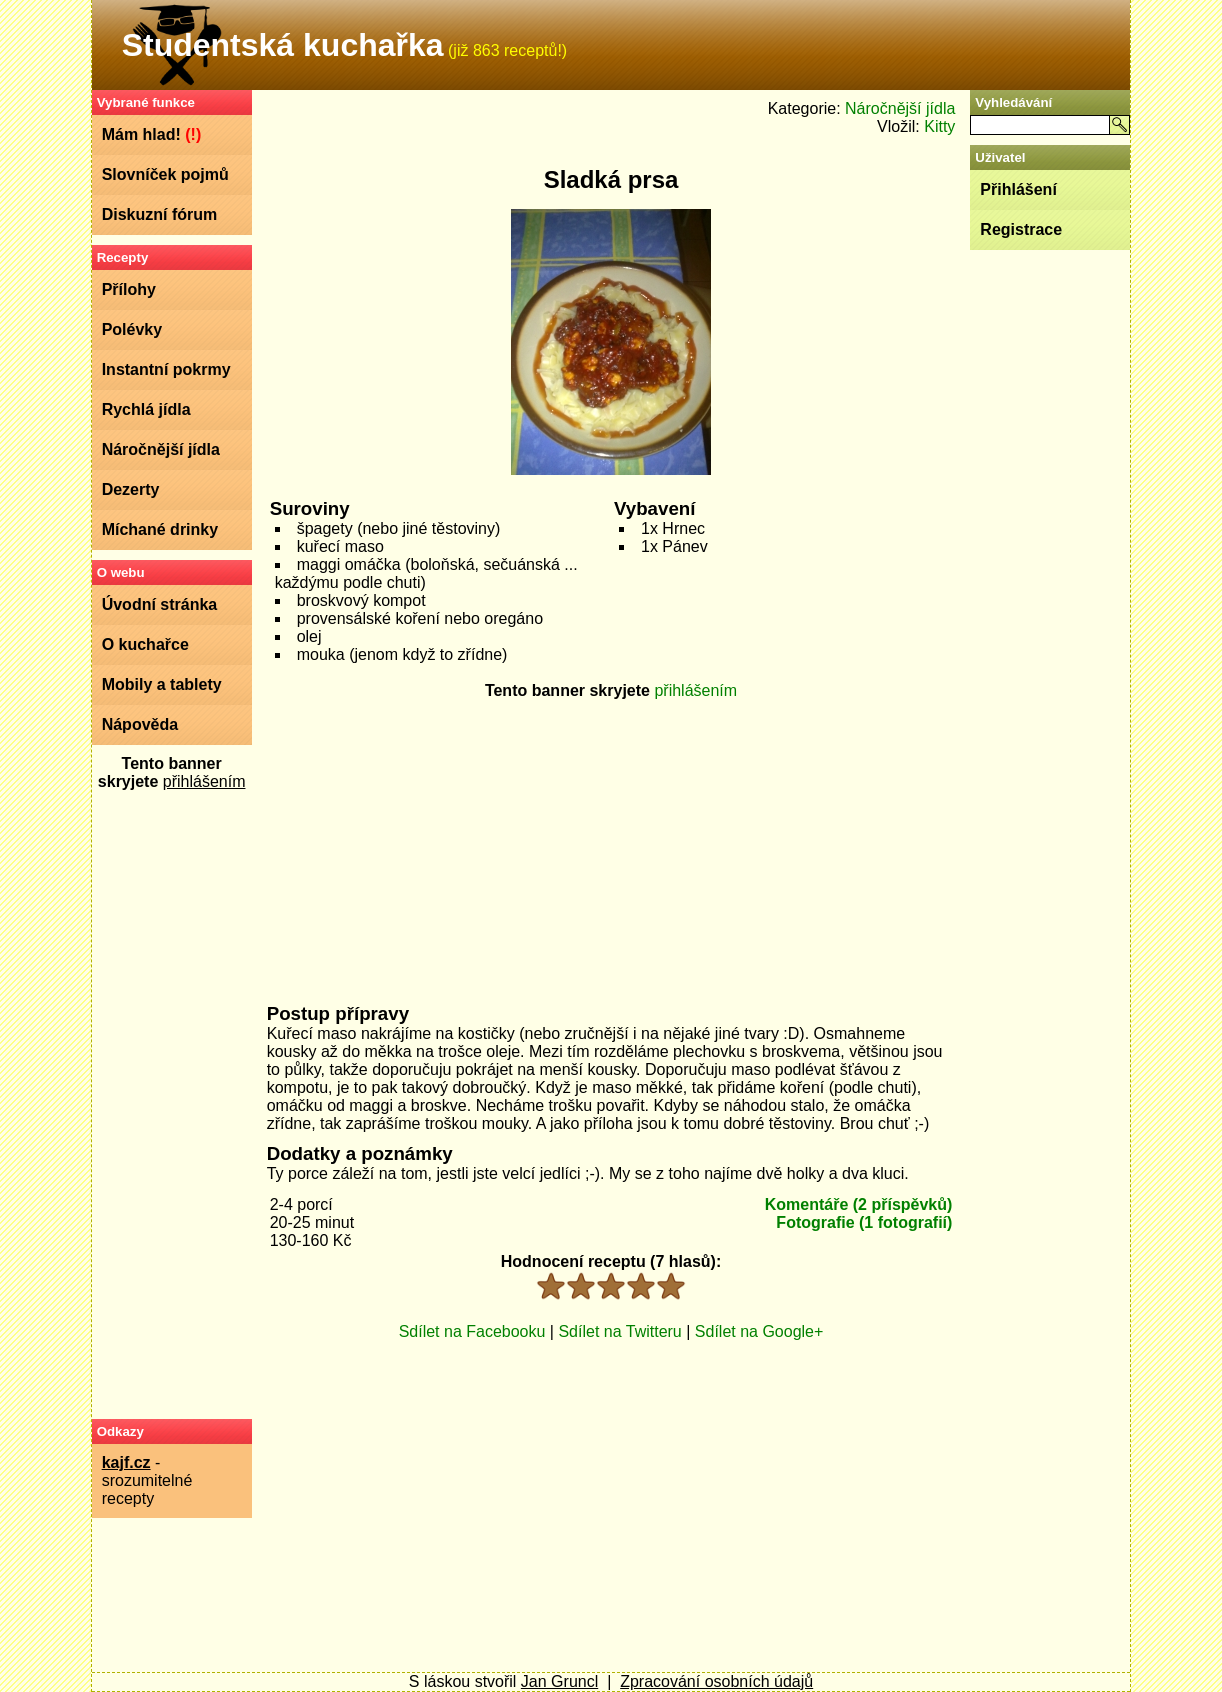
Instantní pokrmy (166, 369)
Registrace (1021, 229)
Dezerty (131, 489)
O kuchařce (145, 644)
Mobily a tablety (162, 684)
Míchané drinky (160, 529)
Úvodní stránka (160, 604)
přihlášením (204, 781)
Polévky (132, 329)
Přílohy (129, 289)
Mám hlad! (152, 134)
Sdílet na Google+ (759, 1331)
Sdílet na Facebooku (472, 1331)
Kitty (939, 126)
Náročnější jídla (161, 449)
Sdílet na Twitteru (619, 1331)
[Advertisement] (172, 1104)
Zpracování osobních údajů (716, 1681)
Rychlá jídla (146, 409)
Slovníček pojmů (165, 174)
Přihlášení (1018, 189)
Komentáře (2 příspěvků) (859, 1204)
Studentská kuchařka (283, 45)
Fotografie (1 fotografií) (864, 1222)
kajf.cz (126, 1462)
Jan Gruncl (559, 1681)
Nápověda (140, 724)
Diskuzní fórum (160, 214)
